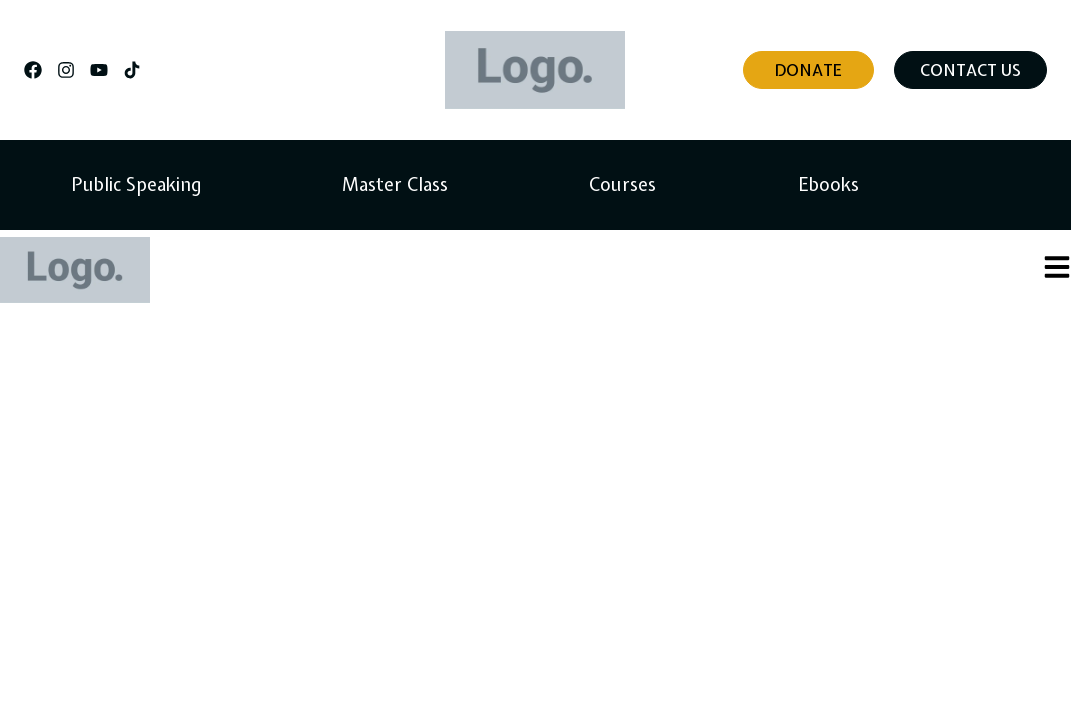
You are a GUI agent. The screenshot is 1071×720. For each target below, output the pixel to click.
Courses (622, 184)
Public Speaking (136, 184)
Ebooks (828, 184)
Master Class (395, 184)
